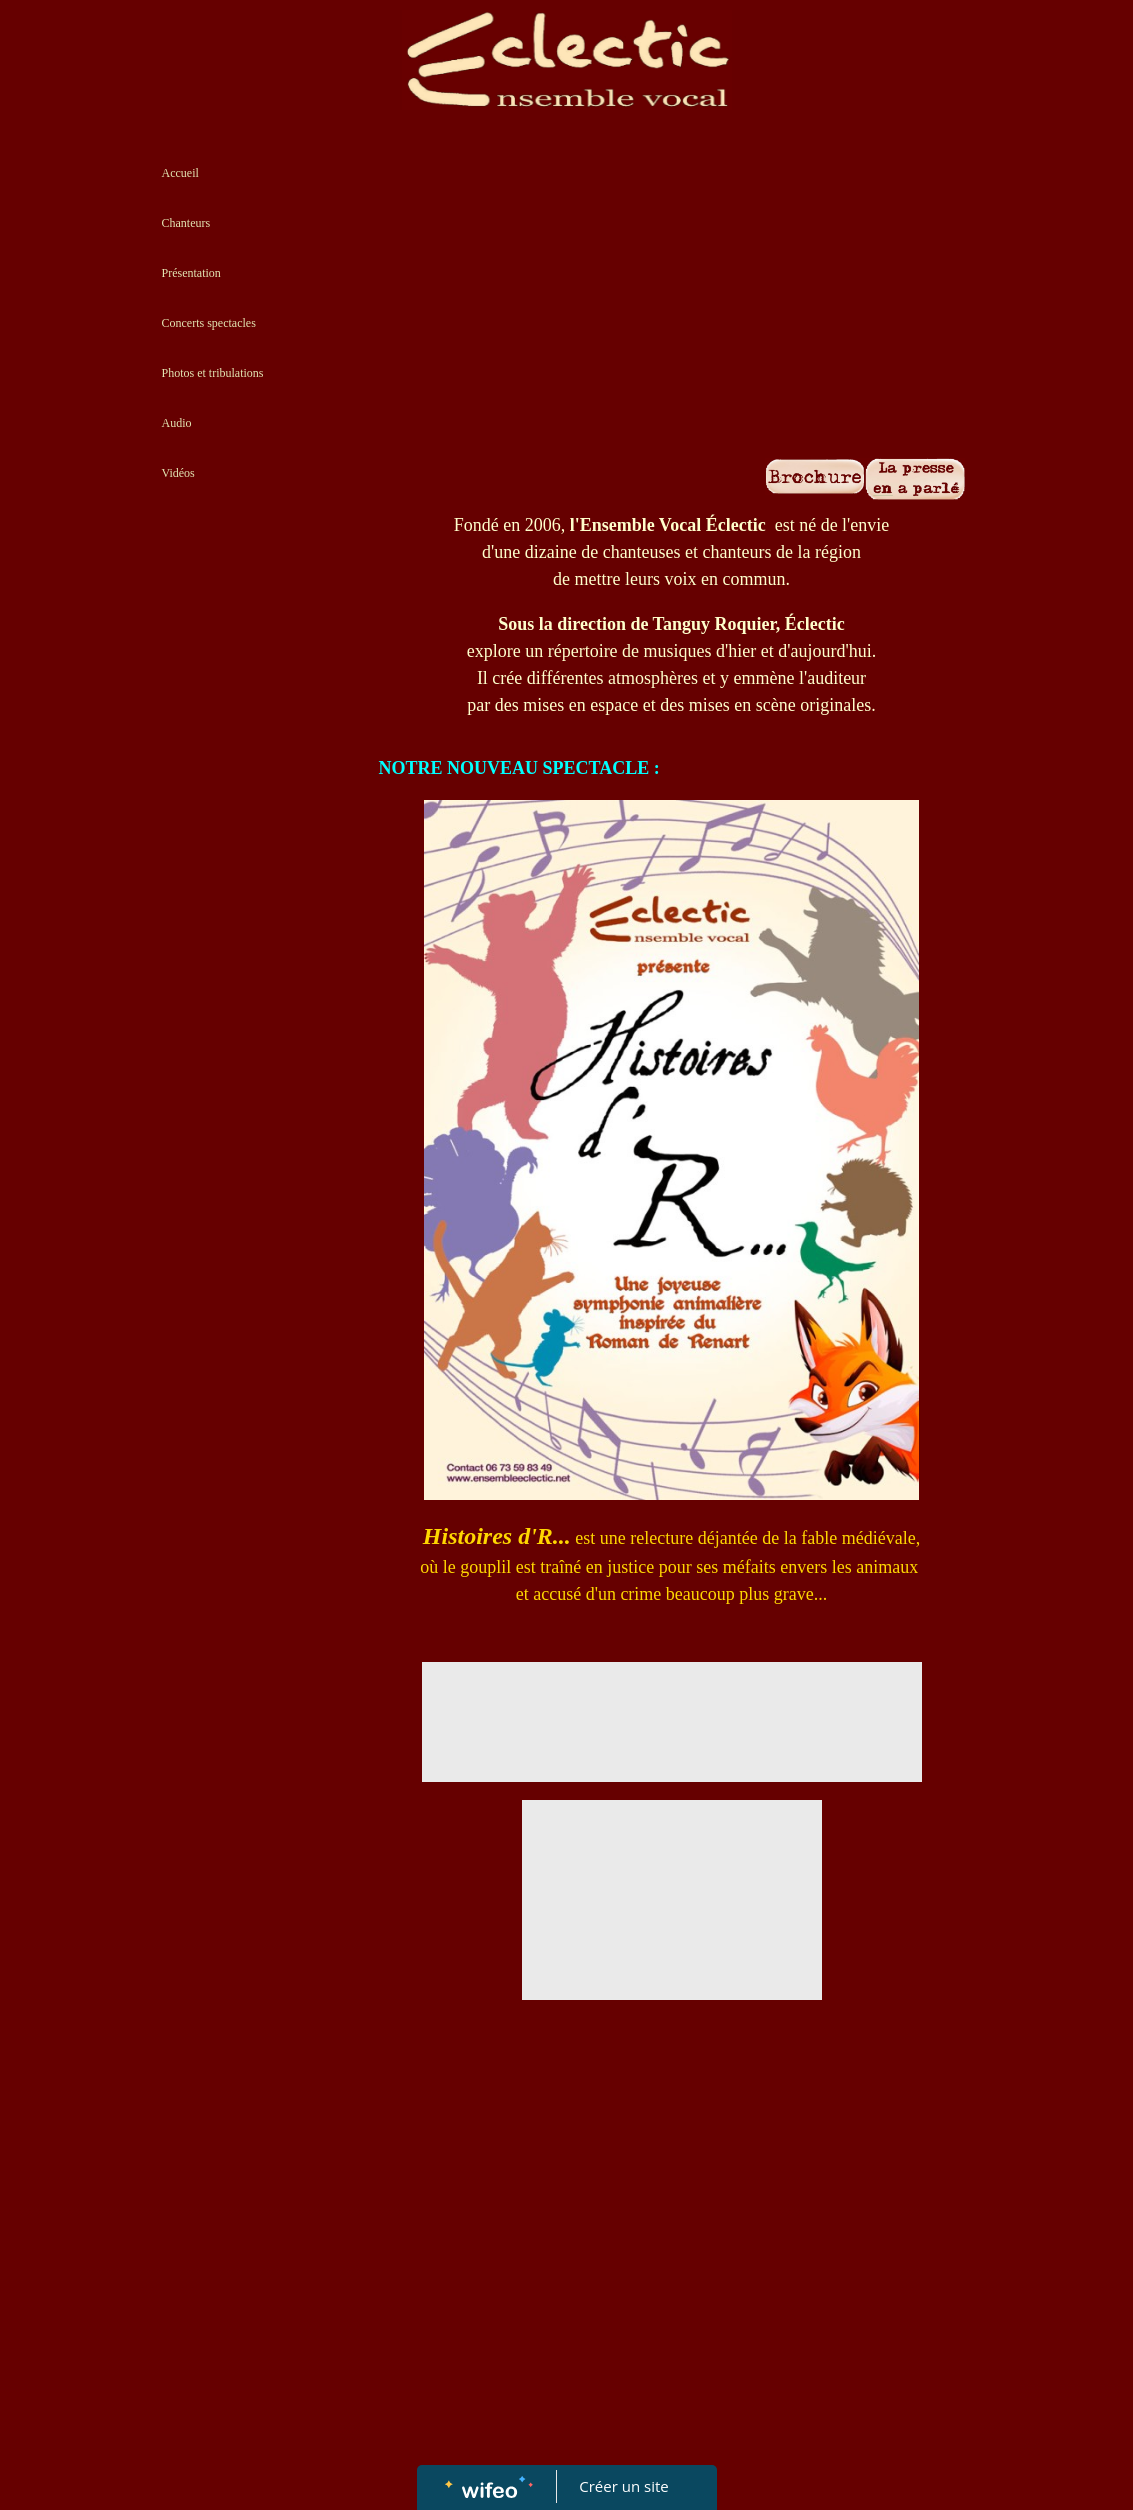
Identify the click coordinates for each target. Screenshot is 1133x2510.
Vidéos (178, 473)
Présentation (191, 273)
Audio (177, 423)
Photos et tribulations (213, 373)
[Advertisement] (252, 908)
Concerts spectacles (209, 323)
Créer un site (623, 2486)
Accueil (180, 173)
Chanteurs (186, 223)
